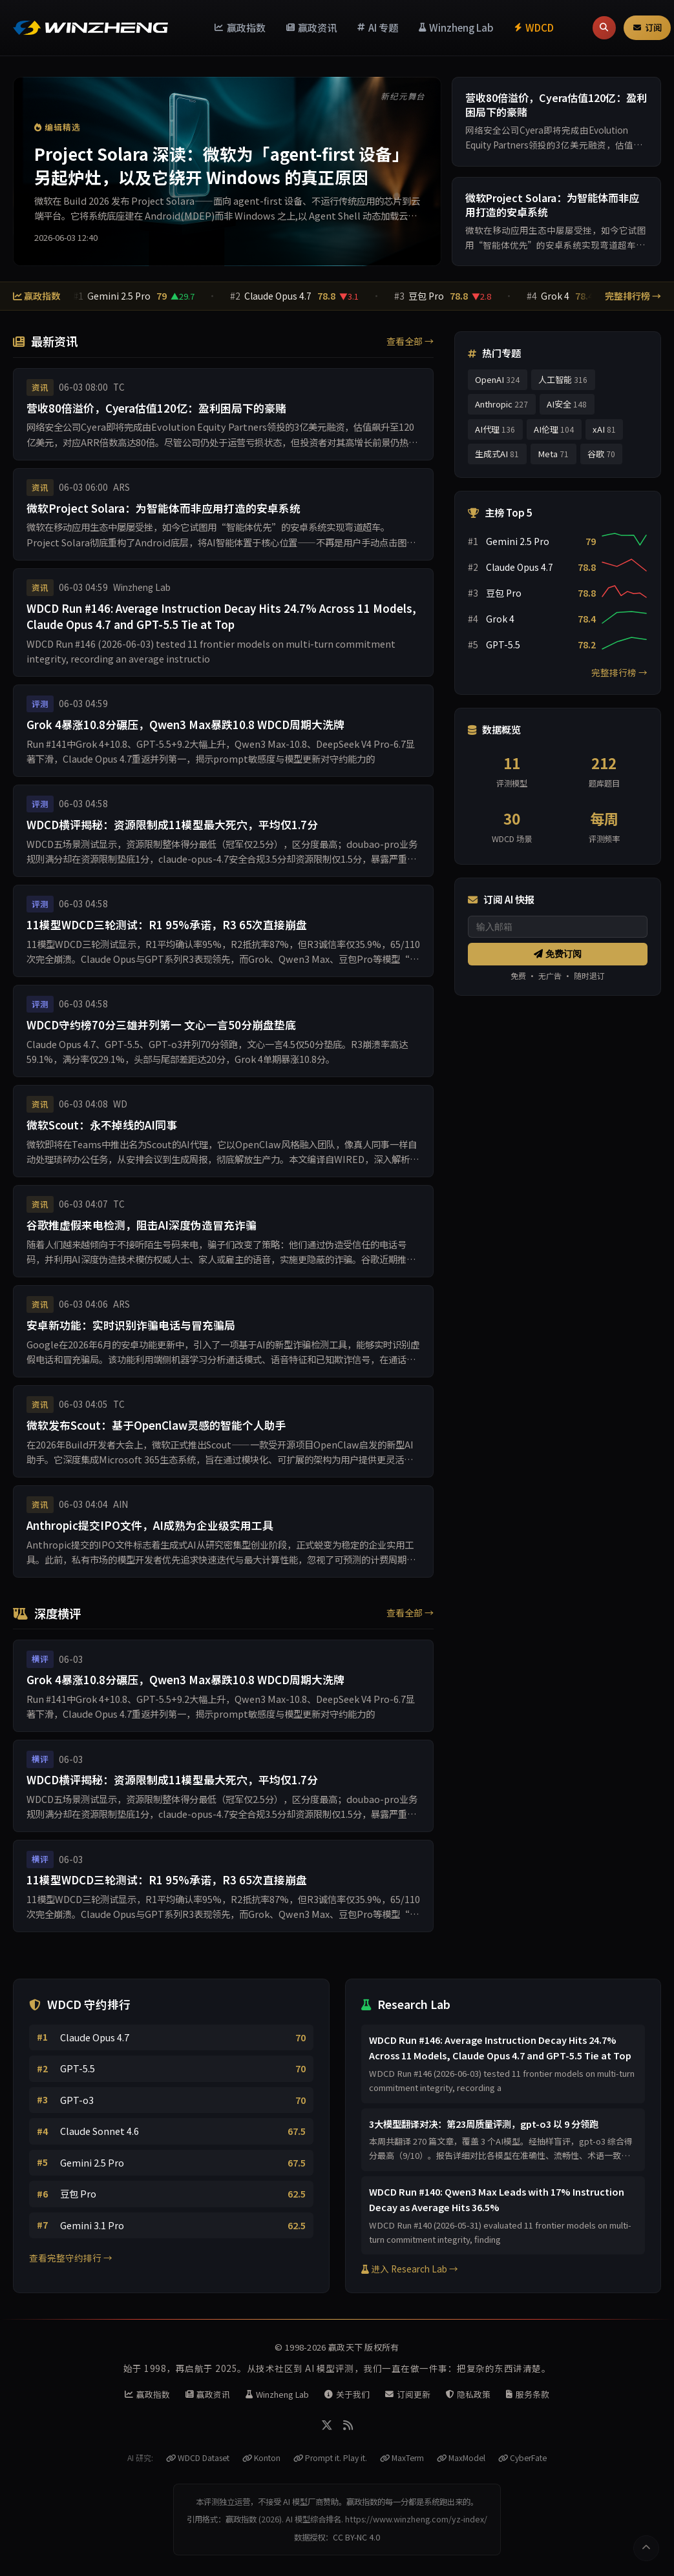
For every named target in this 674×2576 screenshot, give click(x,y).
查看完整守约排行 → (70, 2257)
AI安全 (567, 404)
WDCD (534, 27)
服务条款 (527, 2394)
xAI (604, 429)
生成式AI (497, 454)
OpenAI (497, 379)
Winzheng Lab (456, 27)
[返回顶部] (645, 2548)
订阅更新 (407, 2394)
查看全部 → (410, 341)
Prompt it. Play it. (330, 2458)
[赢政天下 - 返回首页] (90, 27)
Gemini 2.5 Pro (122, 295)
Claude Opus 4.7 (282, 295)
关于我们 (347, 2394)
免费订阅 (558, 954)
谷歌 (601, 454)
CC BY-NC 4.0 (356, 2537)
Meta (553, 454)
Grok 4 (560, 295)
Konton (261, 2458)
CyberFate (522, 2458)
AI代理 (495, 429)
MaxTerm (402, 2458)
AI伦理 (554, 429)
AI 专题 (377, 27)
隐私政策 (468, 2394)
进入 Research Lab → (409, 2268)
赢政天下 (345, 2347)
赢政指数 (240, 27)
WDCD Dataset (197, 2458)
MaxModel (461, 2458)
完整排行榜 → (633, 295)
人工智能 (562, 379)
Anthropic (501, 404)
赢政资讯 (311, 27)
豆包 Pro (431, 295)
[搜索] (604, 27)
